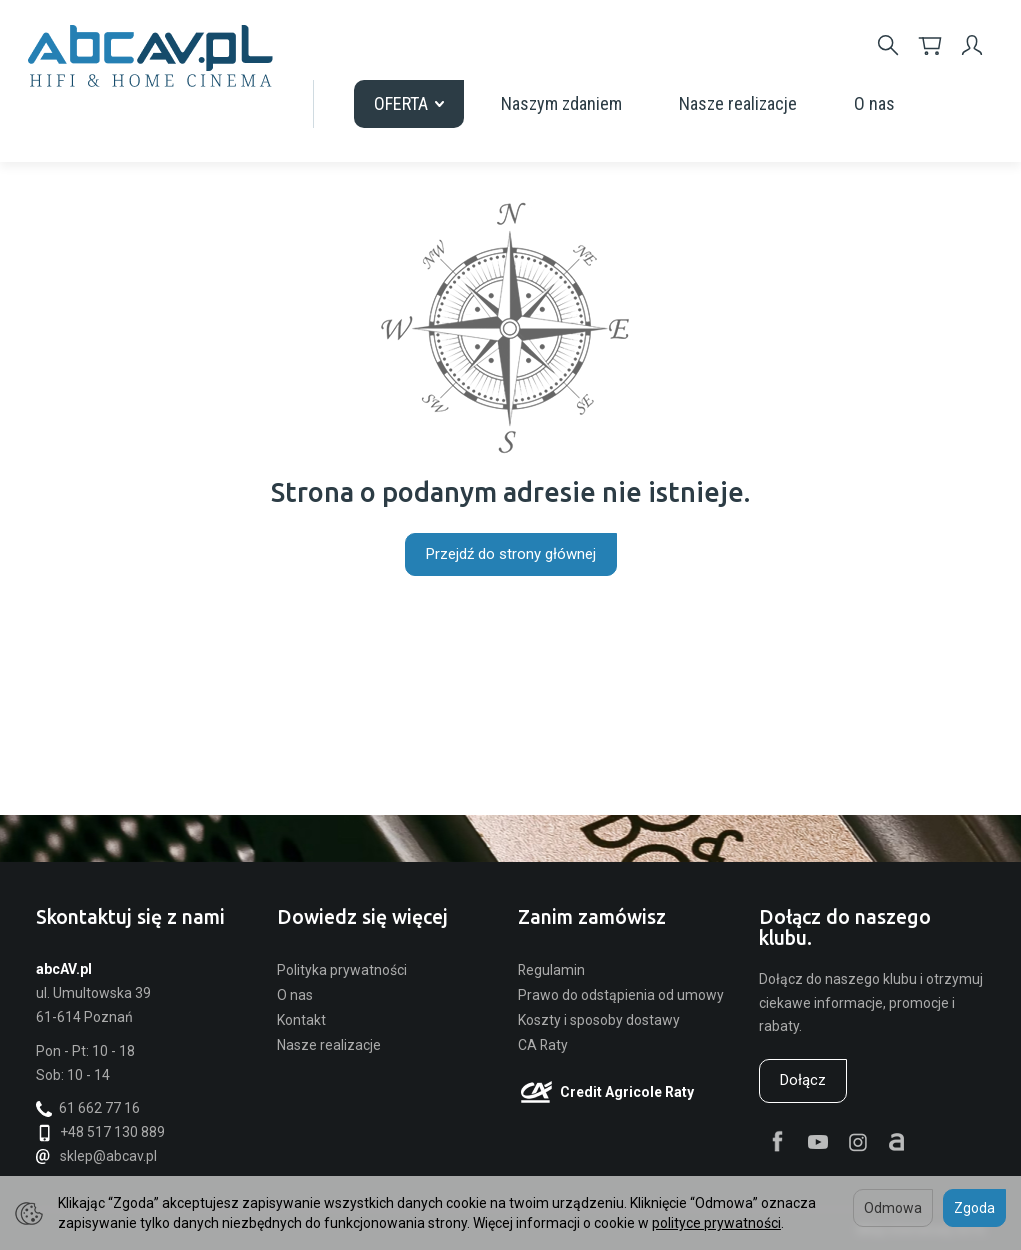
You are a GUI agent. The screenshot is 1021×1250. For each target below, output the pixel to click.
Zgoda (974, 1208)
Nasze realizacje (738, 103)
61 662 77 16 (88, 1108)
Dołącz (803, 1080)
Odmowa (893, 1208)
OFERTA (409, 103)
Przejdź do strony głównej (511, 554)
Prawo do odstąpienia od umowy (621, 995)
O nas (874, 103)
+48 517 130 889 (100, 1132)
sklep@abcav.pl (96, 1156)
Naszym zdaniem (561, 103)
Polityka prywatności (342, 970)
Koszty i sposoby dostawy (599, 1020)
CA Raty (543, 1045)
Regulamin (551, 970)
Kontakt (301, 1020)
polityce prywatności (716, 1223)
